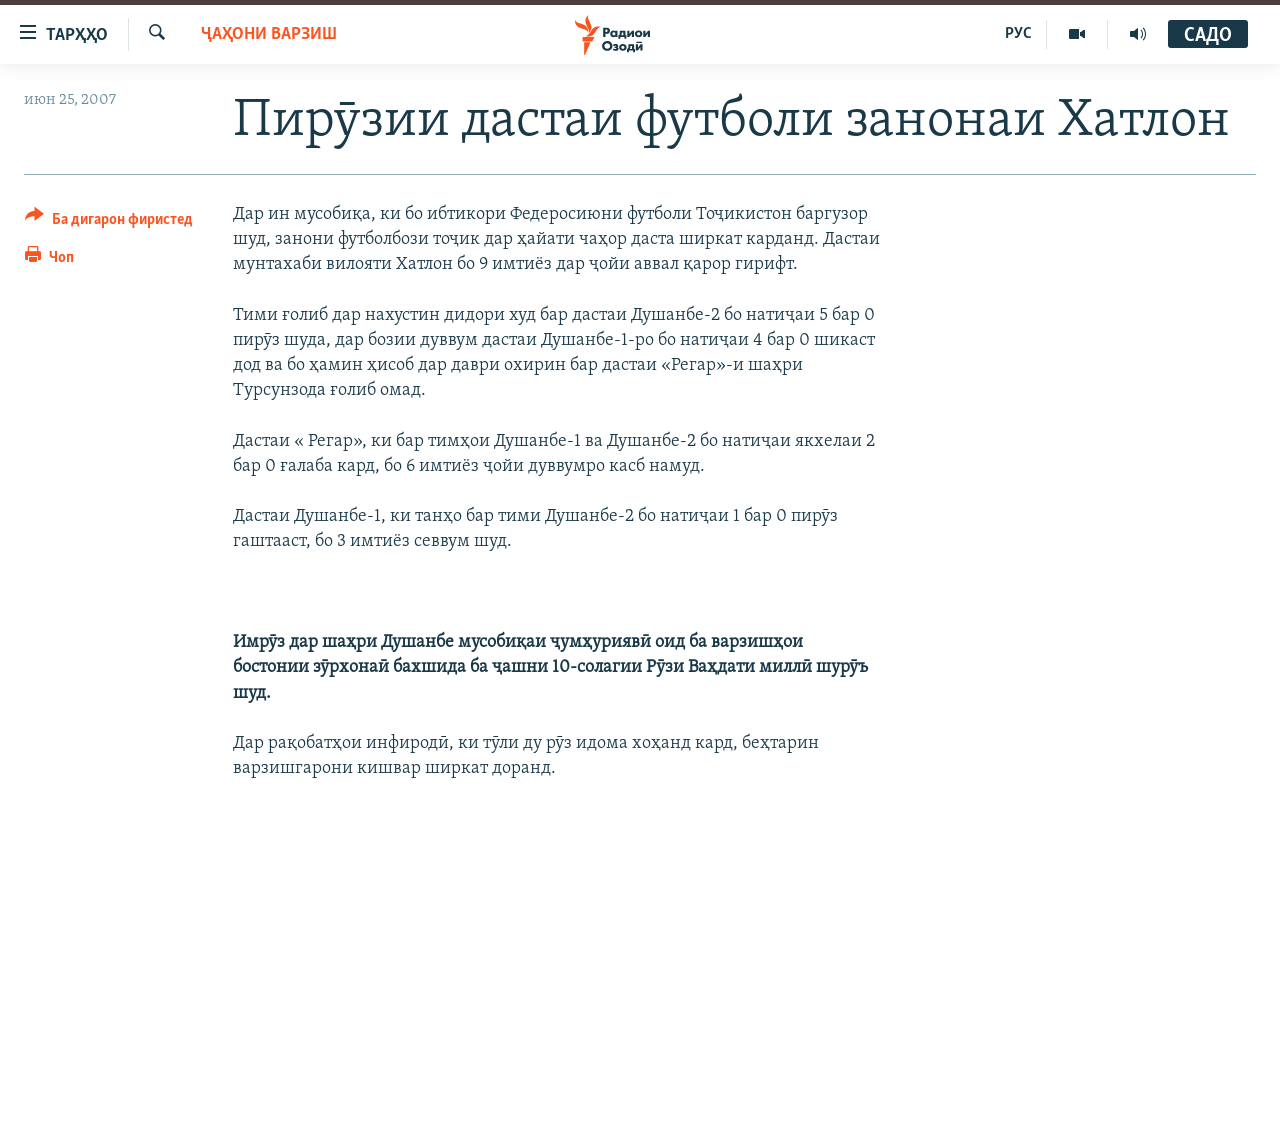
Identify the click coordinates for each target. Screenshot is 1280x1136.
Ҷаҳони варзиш (269, 34)
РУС (1018, 34)
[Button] (109, 222)
